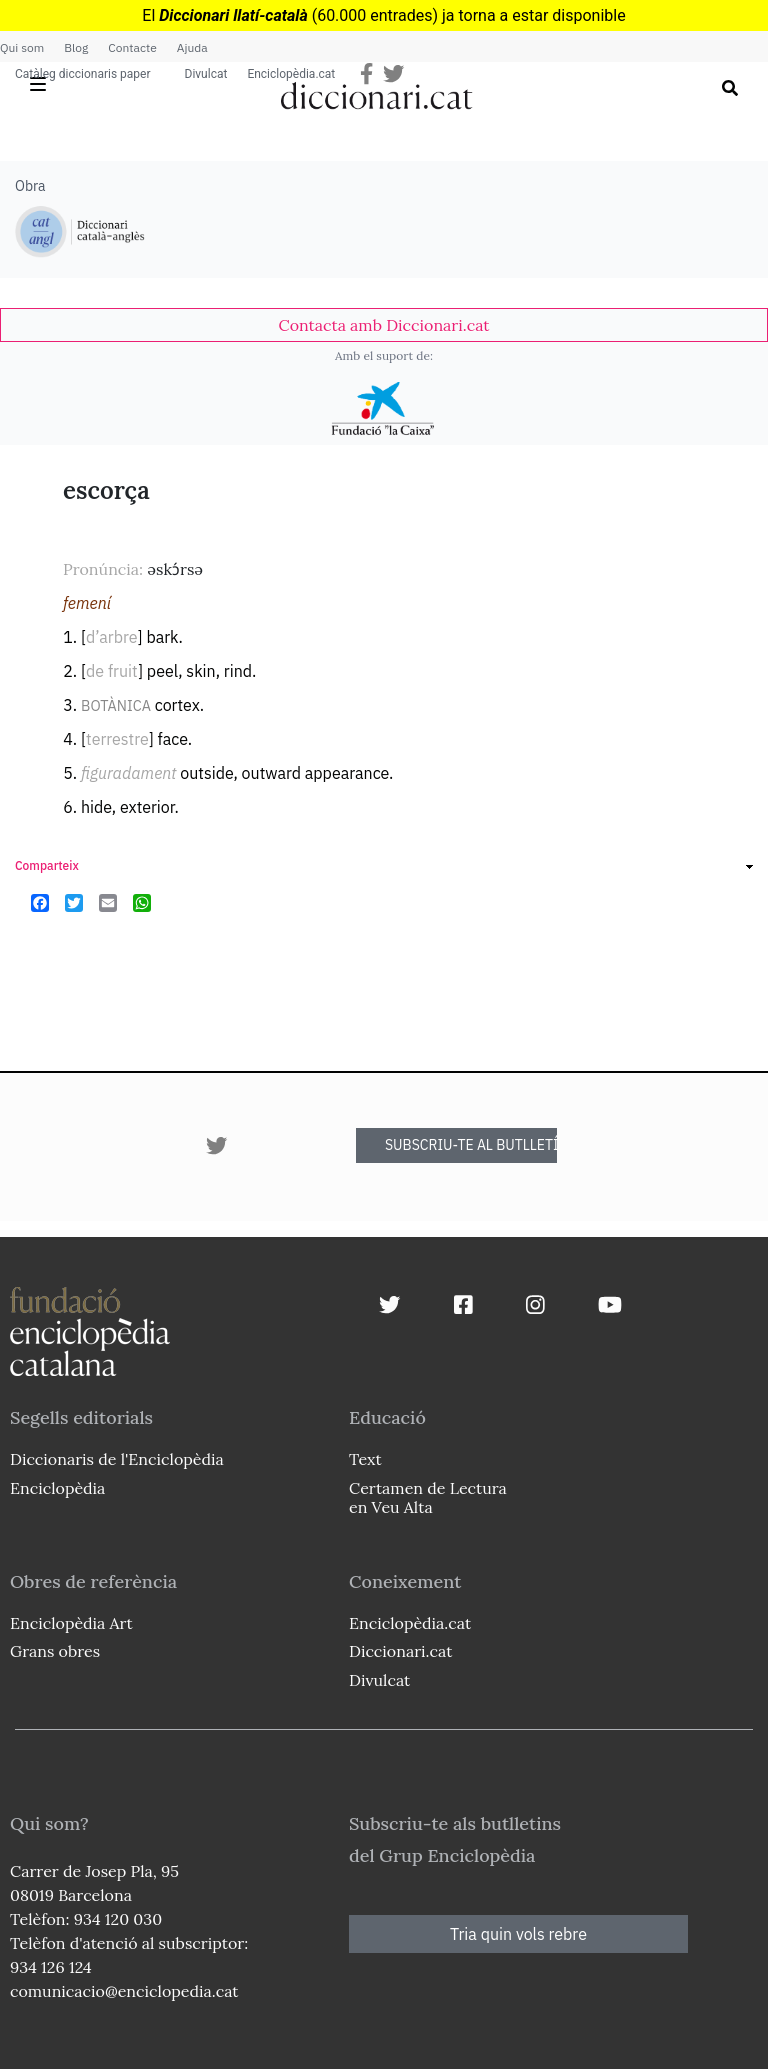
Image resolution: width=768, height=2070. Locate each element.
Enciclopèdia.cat (291, 74)
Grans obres (55, 1651)
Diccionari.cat (400, 1651)
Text (365, 1459)
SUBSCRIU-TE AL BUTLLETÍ (471, 1145)
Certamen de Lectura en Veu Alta (428, 1497)
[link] (384, 325)
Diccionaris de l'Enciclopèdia (117, 1459)
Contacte (132, 47)
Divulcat (206, 74)
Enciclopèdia (57, 1488)
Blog (76, 47)
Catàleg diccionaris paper (83, 74)
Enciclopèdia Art (71, 1623)
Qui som (22, 47)
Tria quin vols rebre (518, 1934)
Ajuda (192, 47)
